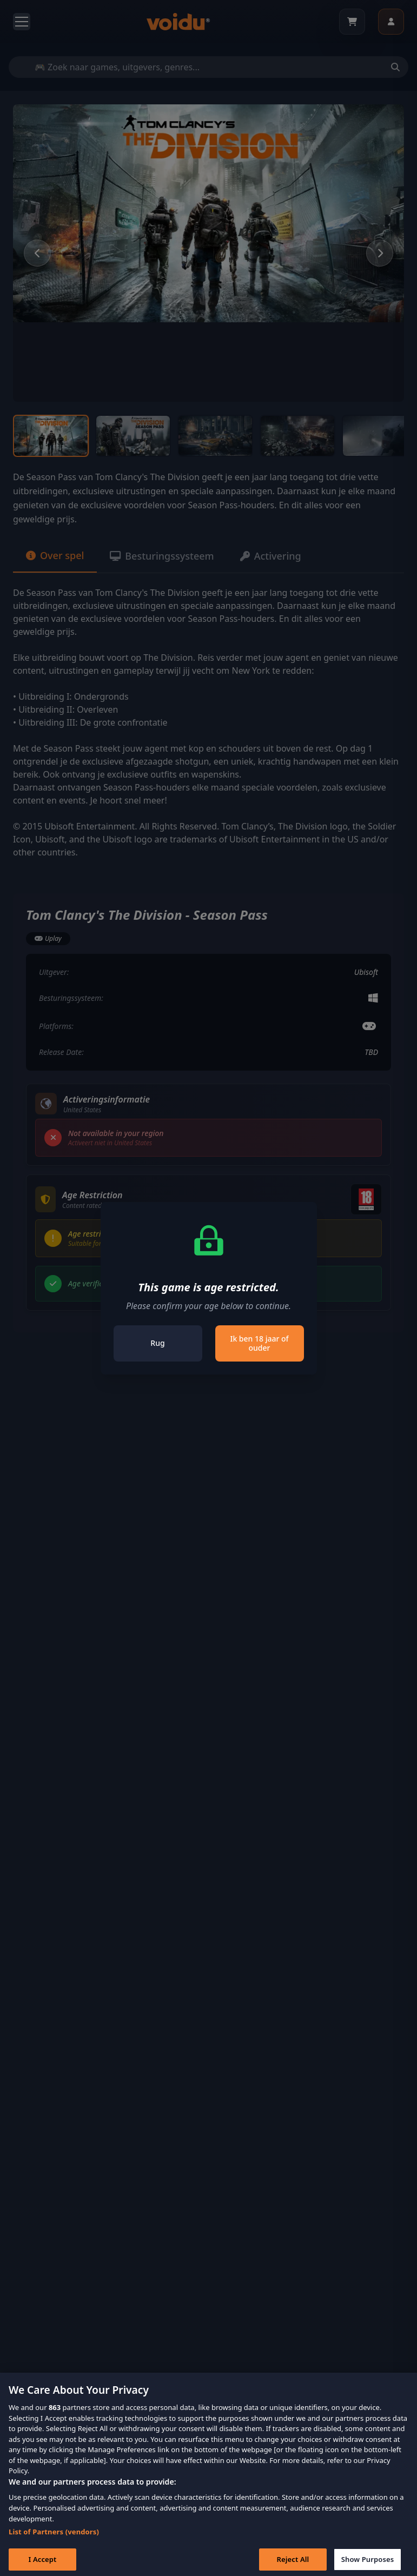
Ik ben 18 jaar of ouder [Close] (259, 1343)
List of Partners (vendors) (54, 2541)
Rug (157, 1343)
